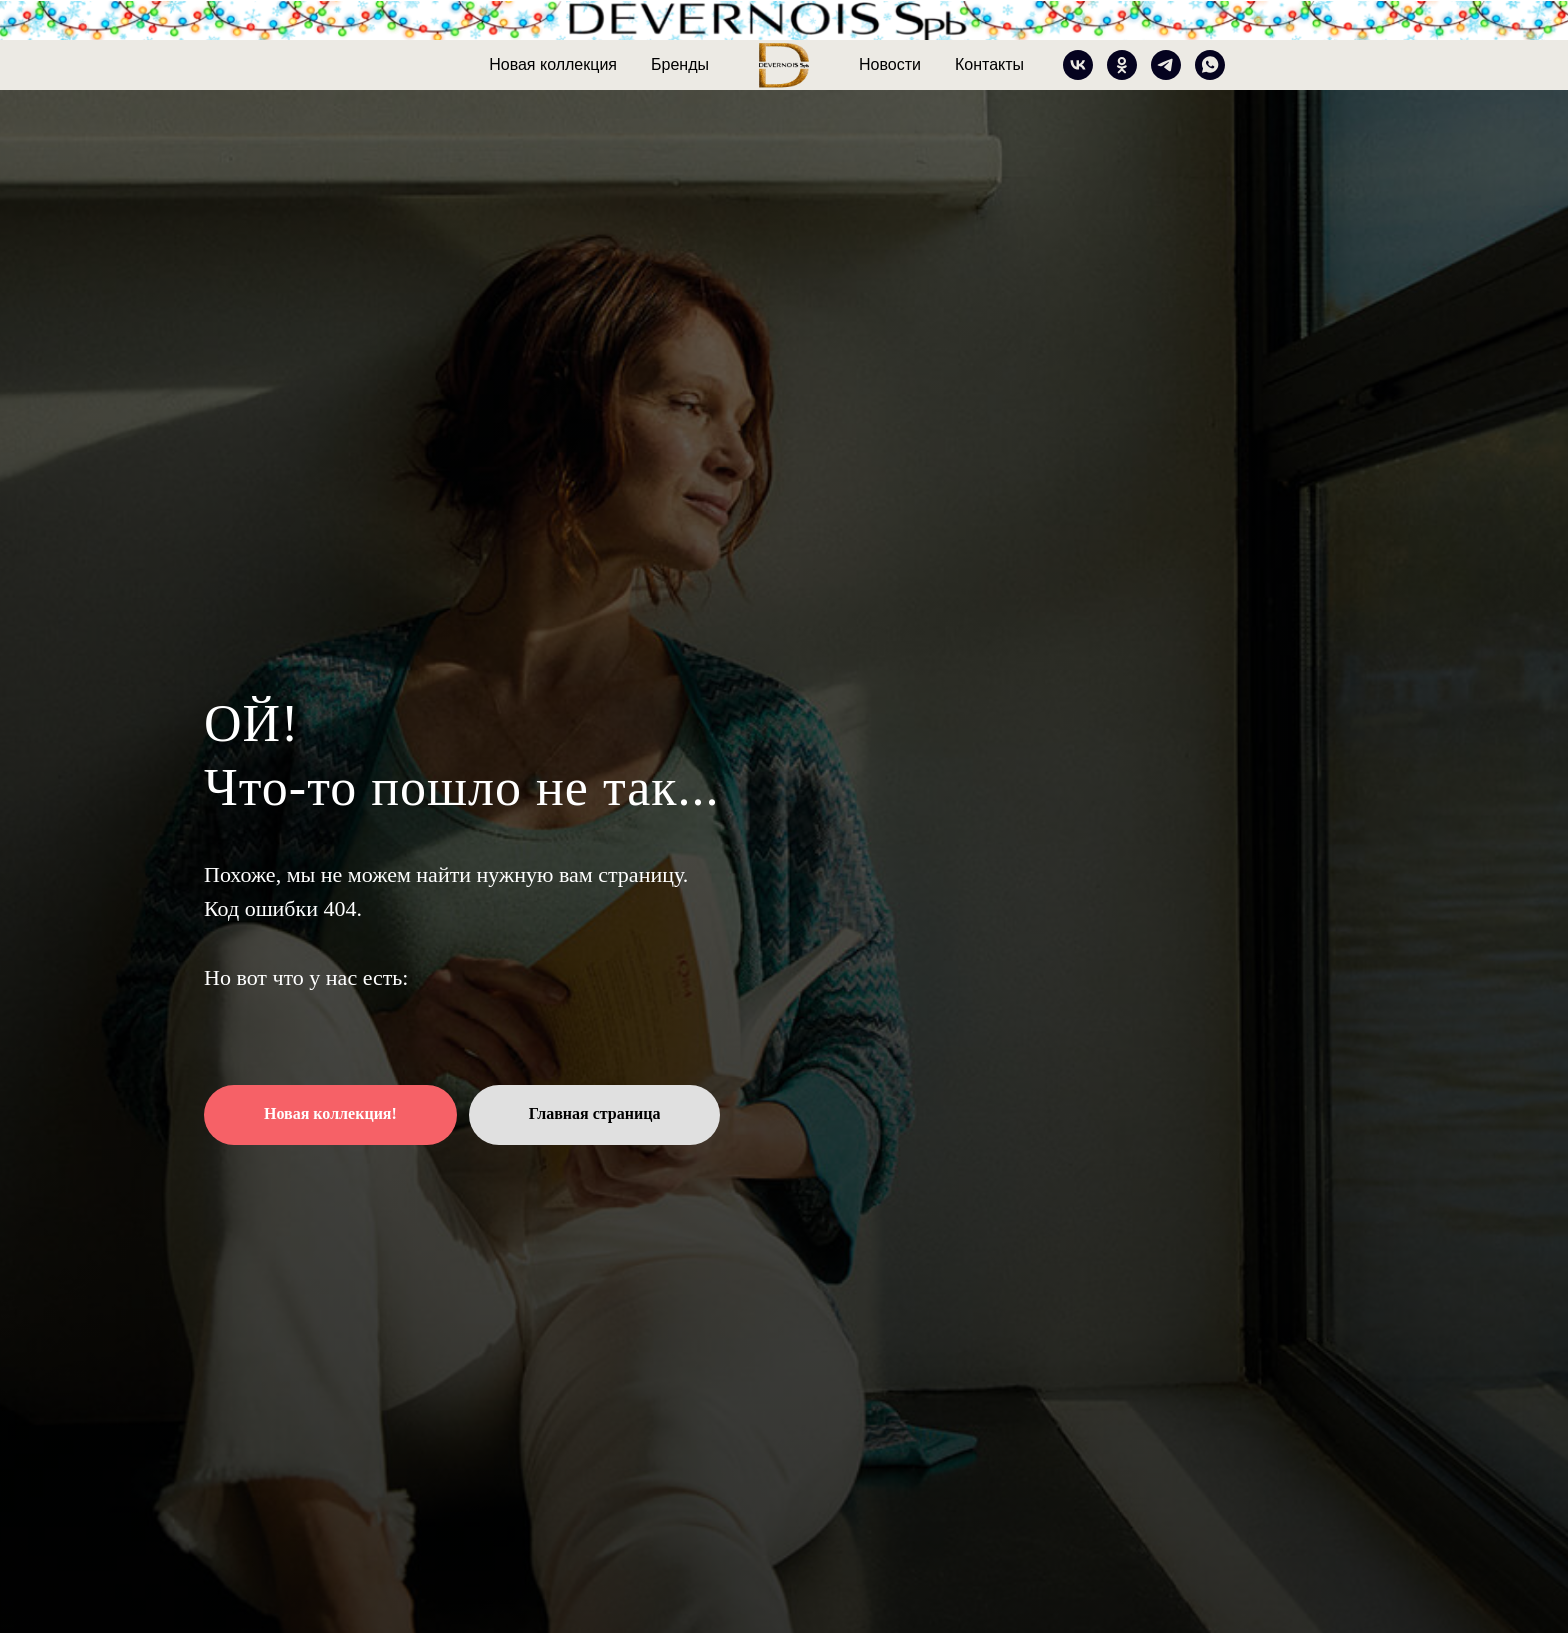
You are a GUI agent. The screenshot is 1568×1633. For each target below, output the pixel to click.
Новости (890, 64)
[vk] (1078, 65)
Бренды (680, 64)
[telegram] (1166, 65)
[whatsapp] (1210, 65)
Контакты (989, 64)
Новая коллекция (553, 64)
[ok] (1122, 65)
